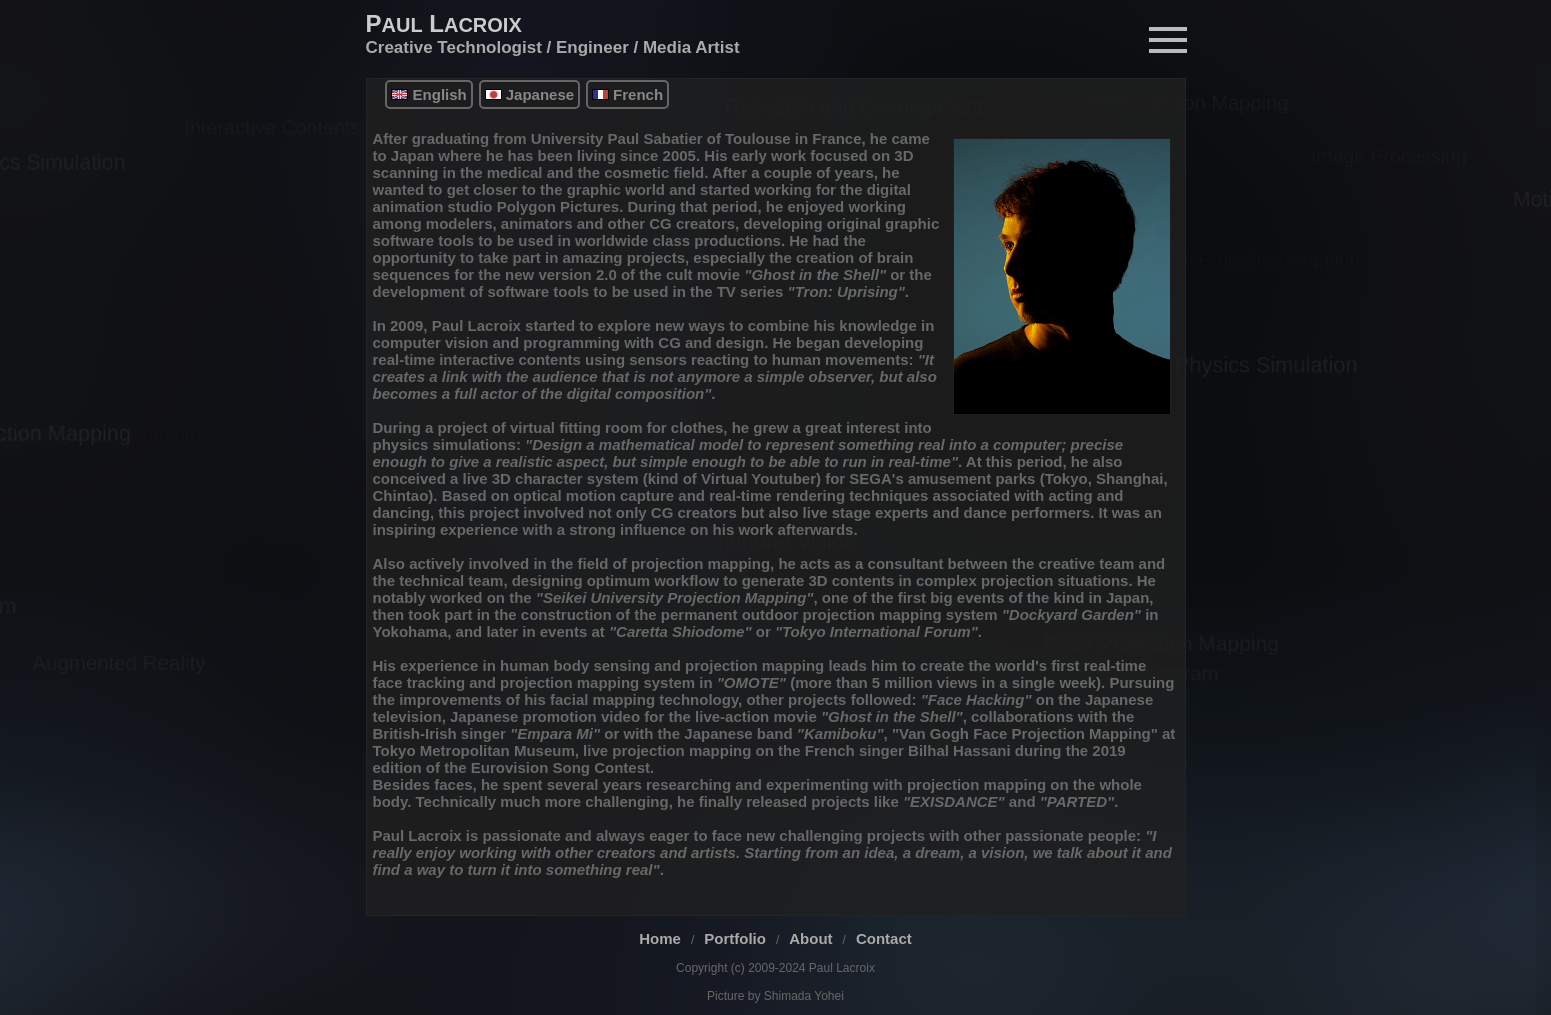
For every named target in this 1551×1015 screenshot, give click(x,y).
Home (660, 938)
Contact (884, 938)
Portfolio (735, 938)
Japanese (530, 94)
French (627, 94)
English (428, 94)
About (810, 938)
